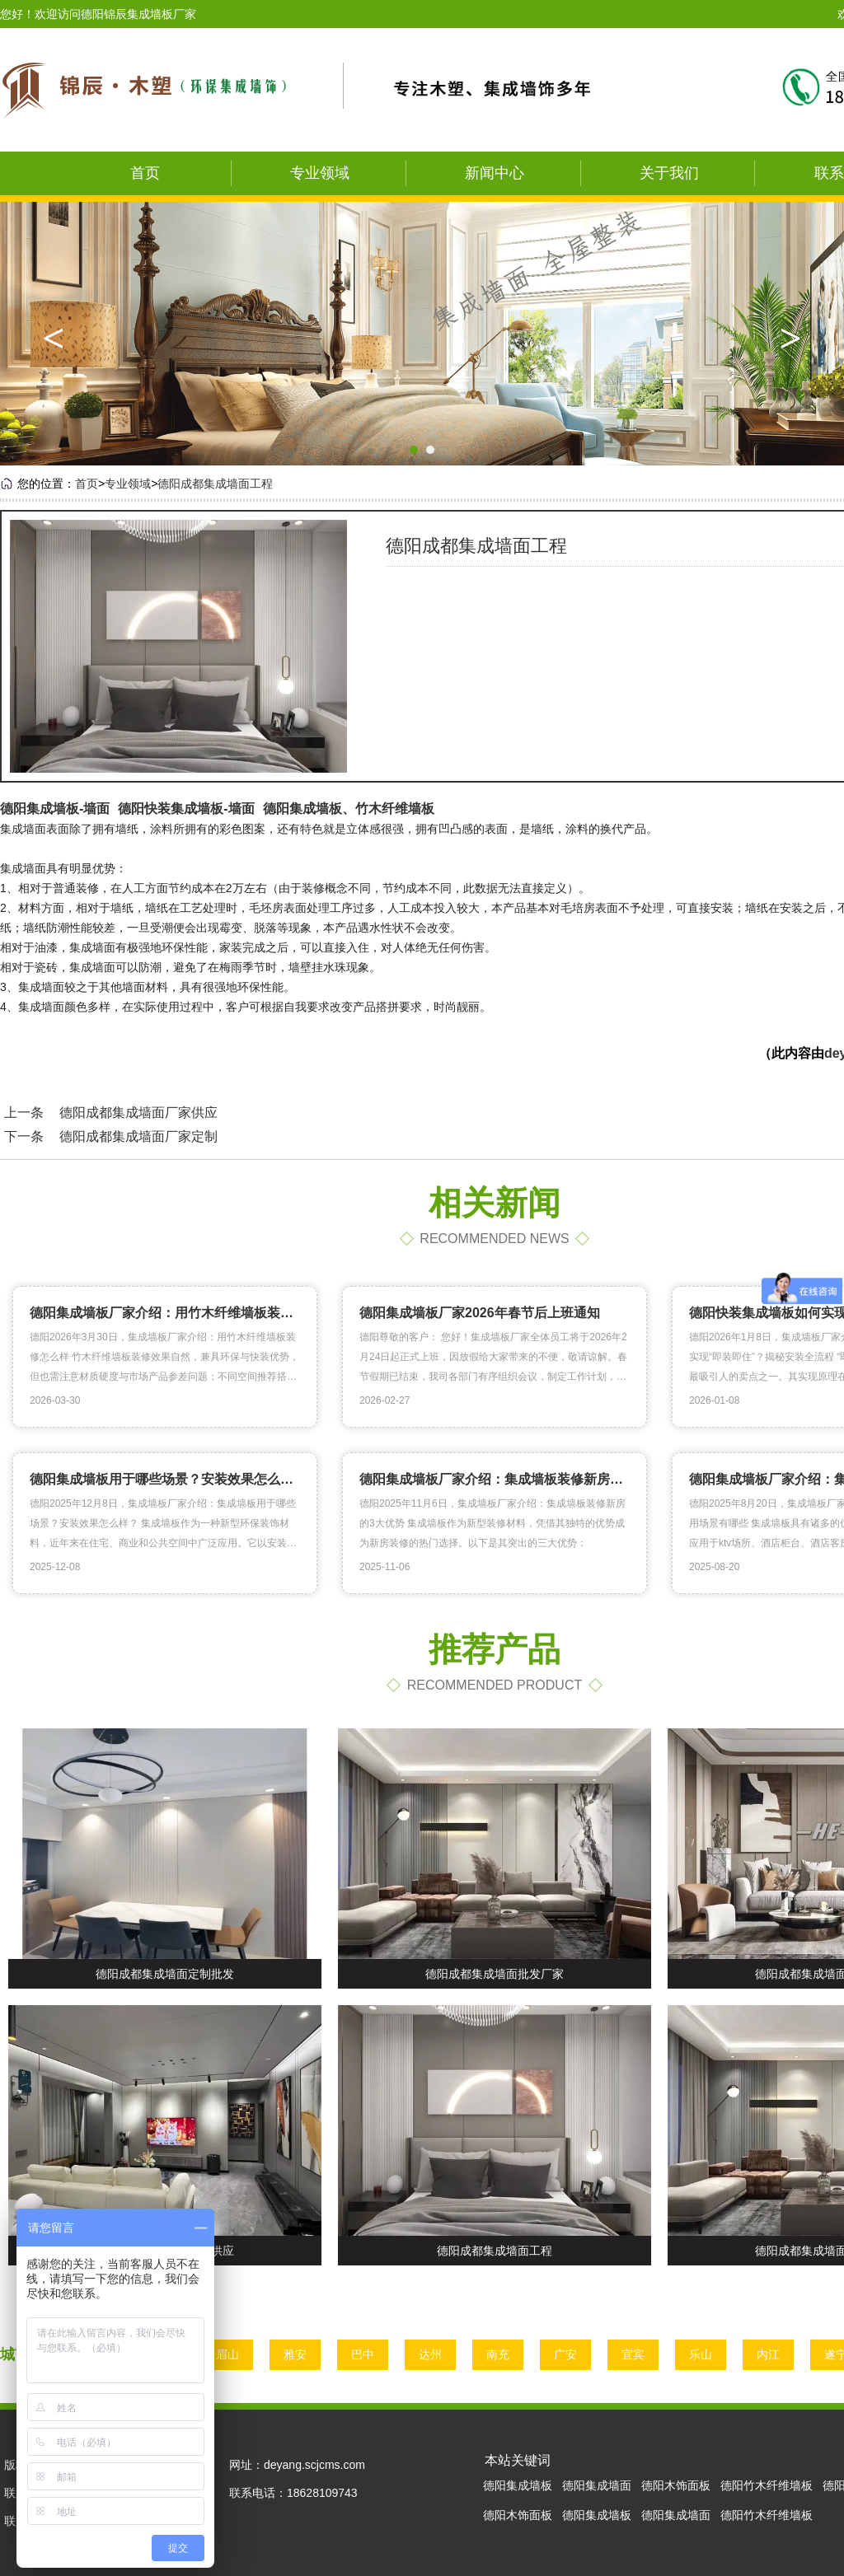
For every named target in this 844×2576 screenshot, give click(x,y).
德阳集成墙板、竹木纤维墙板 (348, 809)
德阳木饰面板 (675, 2485)
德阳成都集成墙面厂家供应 (138, 1113)
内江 (773, 2354)
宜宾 (637, 2354)
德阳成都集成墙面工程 (215, 483)
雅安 (300, 2354)
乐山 (705, 2354)
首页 (145, 173)
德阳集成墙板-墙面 (55, 809)
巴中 (367, 2354)
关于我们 (669, 173)
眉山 (232, 2354)
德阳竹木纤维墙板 (766, 2485)
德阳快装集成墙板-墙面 (186, 809)
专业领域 (319, 173)
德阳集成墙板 (517, 2485)
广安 (570, 2354)
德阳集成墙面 (596, 2485)
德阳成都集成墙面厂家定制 (138, 1136)
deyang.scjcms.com (314, 2464)
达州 (435, 2354)
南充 (502, 2354)
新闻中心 (494, 173)
